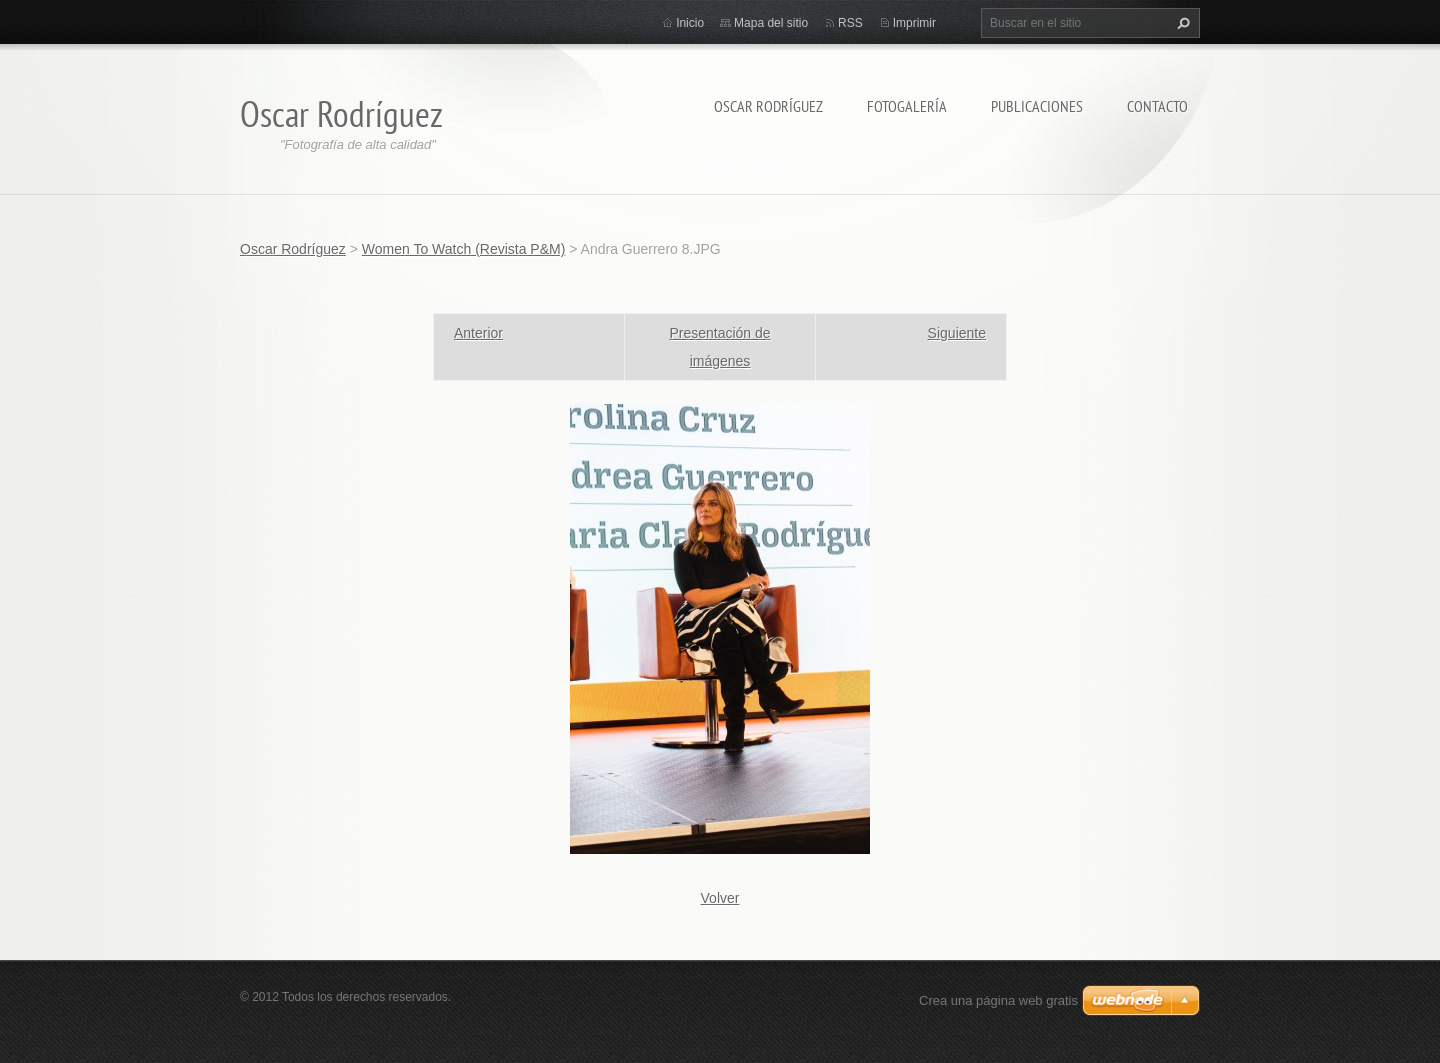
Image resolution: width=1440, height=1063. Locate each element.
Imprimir (914, 23)
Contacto (1157, 106)
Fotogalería (907, 106)
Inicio (690, 23)
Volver (720, 898)
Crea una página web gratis (998, 1000)
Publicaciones (1037, 106)
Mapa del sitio (771, 23)
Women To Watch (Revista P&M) (464, 249)
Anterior (478, 333)
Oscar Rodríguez (768, 106)
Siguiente (957, 333)
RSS (850, 23)
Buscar (1181, 23)
